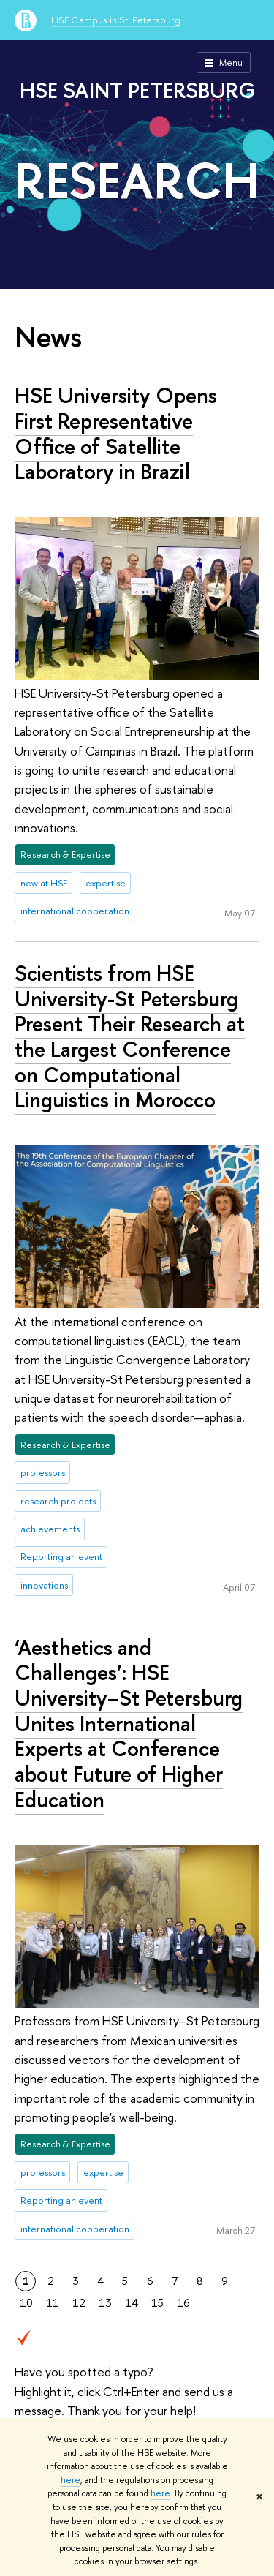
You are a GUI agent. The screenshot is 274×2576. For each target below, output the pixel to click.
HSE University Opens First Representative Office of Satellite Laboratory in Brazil (116, 433)
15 (157, 2303)
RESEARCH (137, 180)
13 (105, 2303)
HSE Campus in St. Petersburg (115, 19)
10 (26, 2303)
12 (78, 2303)
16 (183, 2303)
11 (52, 2303)
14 (131, 2303)
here (70, 2480)
